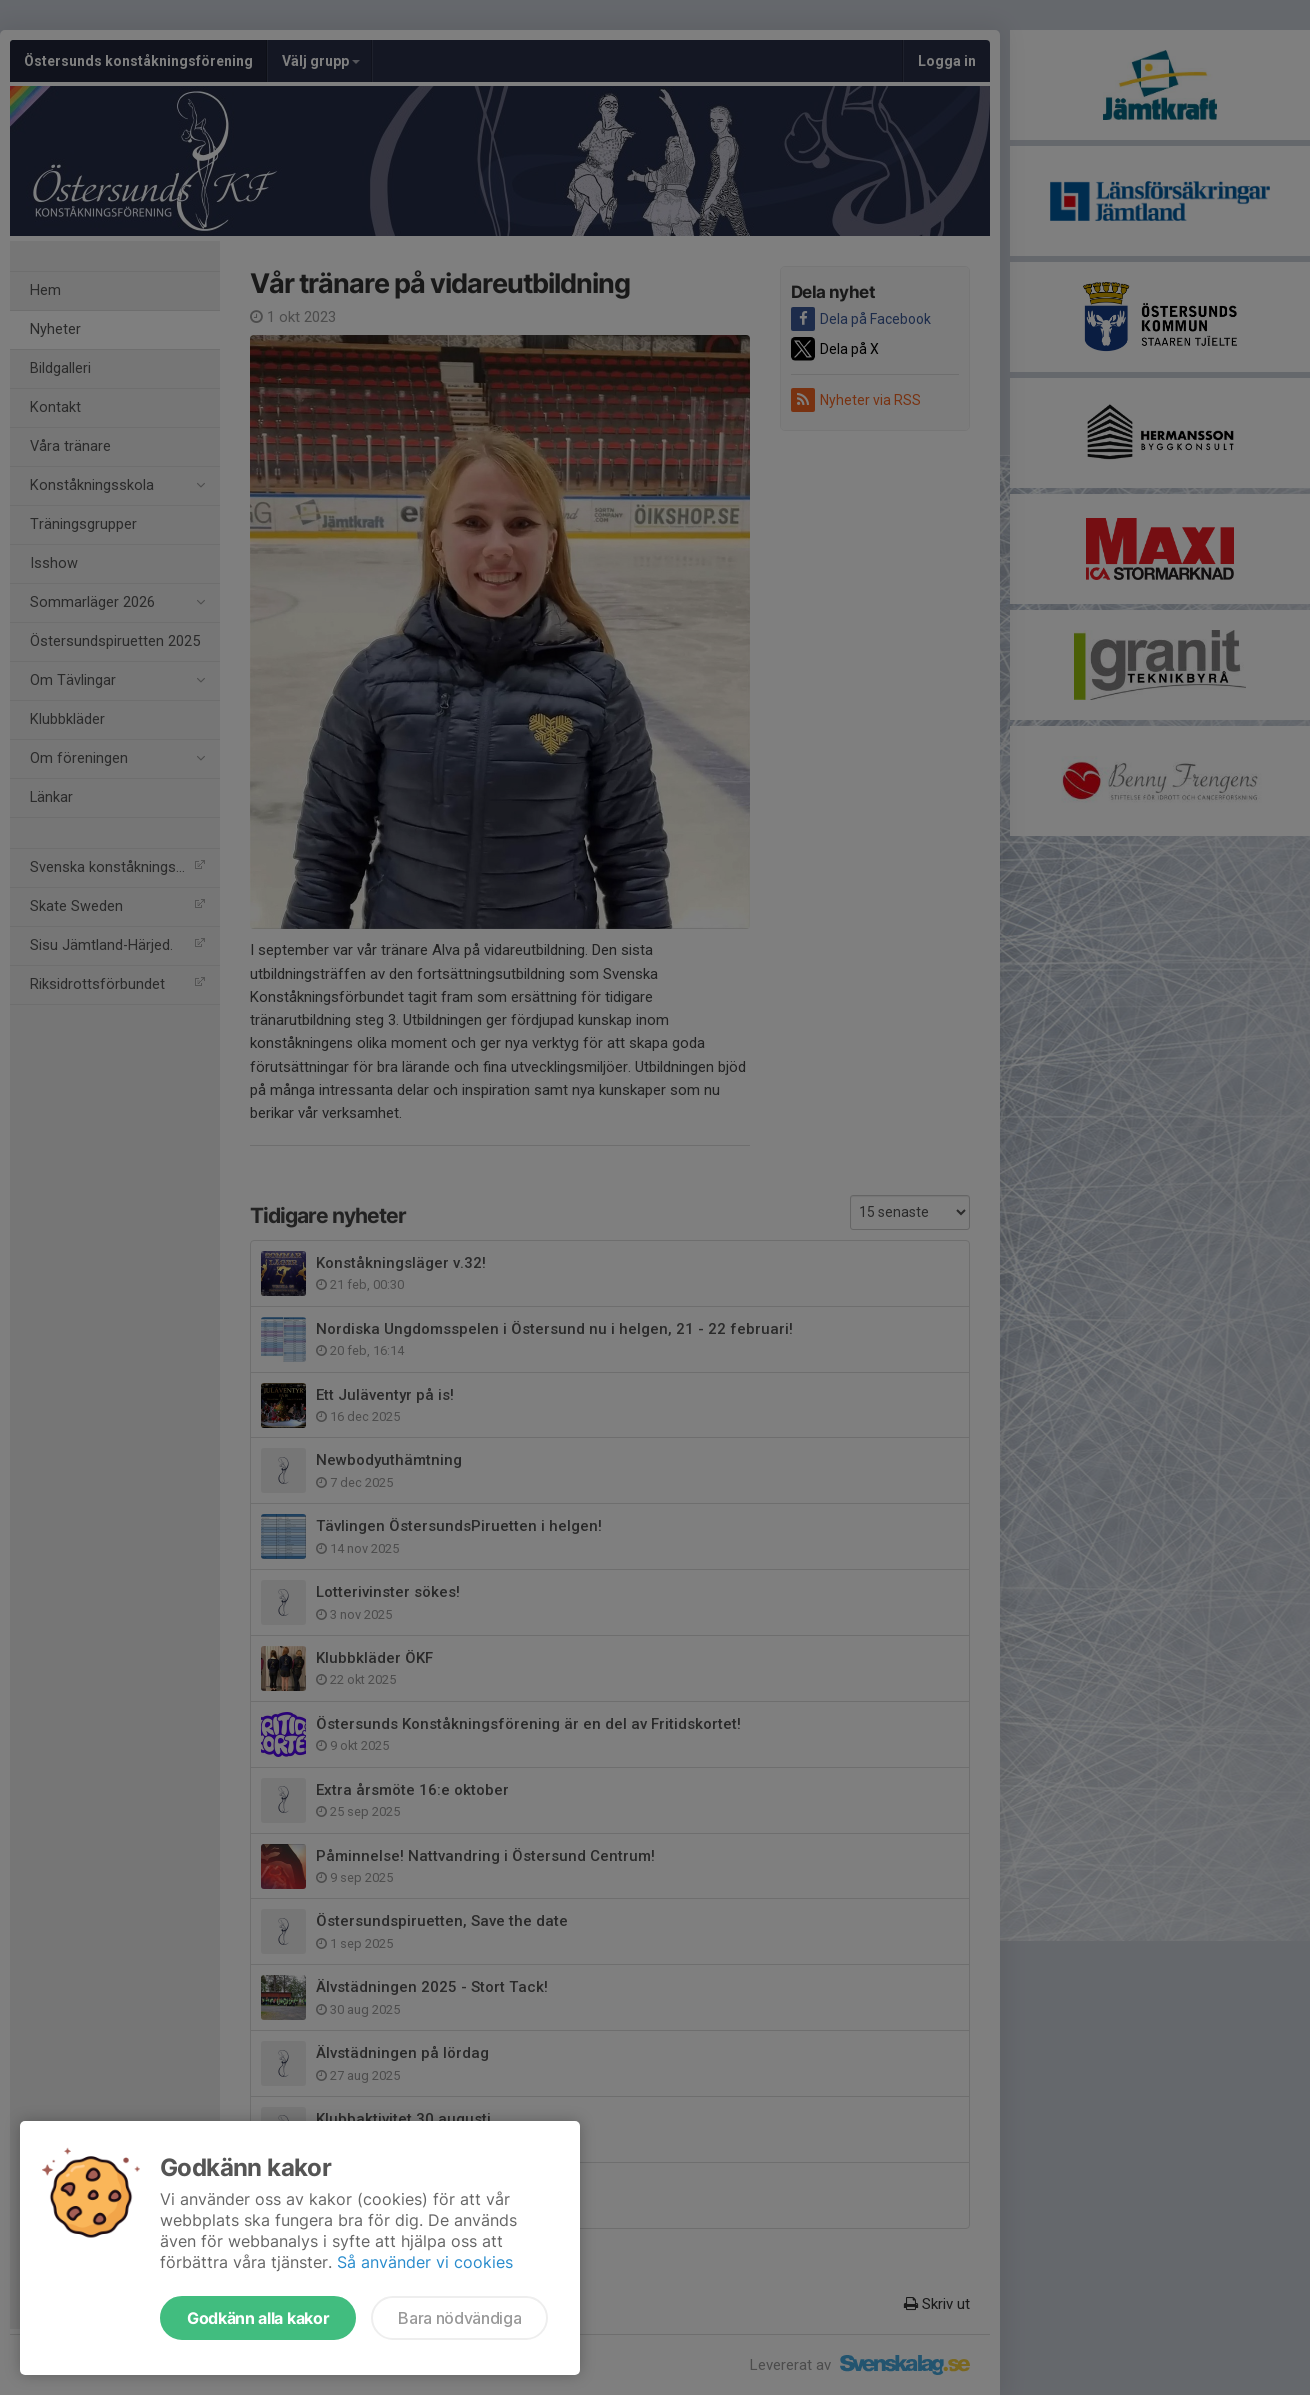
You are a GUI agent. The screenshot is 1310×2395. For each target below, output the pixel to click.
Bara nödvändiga (459, 2318)
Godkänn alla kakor (258, 2318)
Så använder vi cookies (425, 2262)
